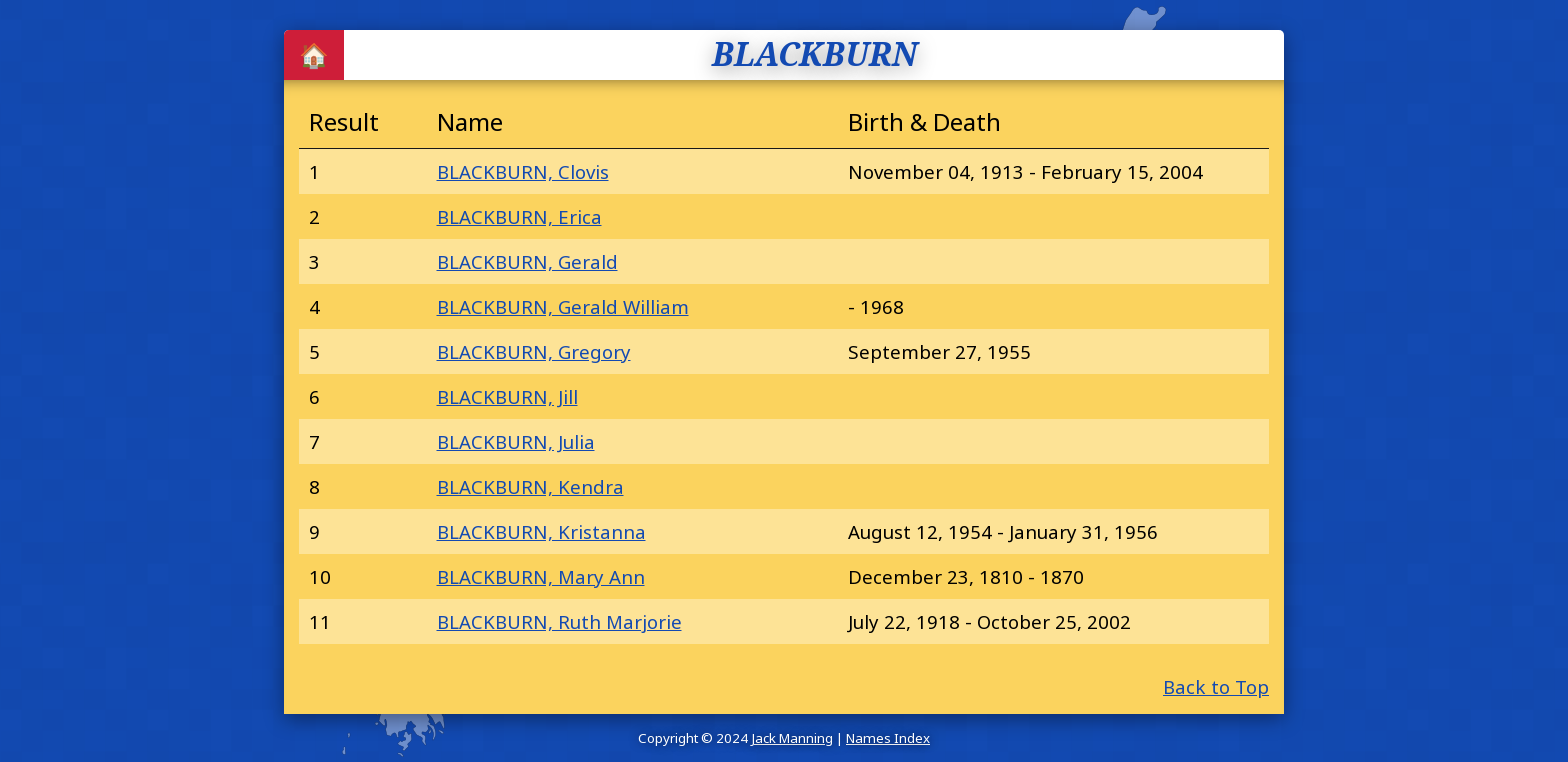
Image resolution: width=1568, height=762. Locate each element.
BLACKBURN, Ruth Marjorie (559, 621)
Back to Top (1216, 686)
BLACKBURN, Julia (516, 441)
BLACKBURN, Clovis (523, 171)
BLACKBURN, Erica (519, 216)
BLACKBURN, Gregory (534, 351)
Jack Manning (792, 738)
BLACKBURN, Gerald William (563, 306)
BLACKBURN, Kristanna (541, 531)
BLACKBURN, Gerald (527, 261)
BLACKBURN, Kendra (530, 486)
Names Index (888, 738)
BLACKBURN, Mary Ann (541, 576)
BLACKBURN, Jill (507, 396)
